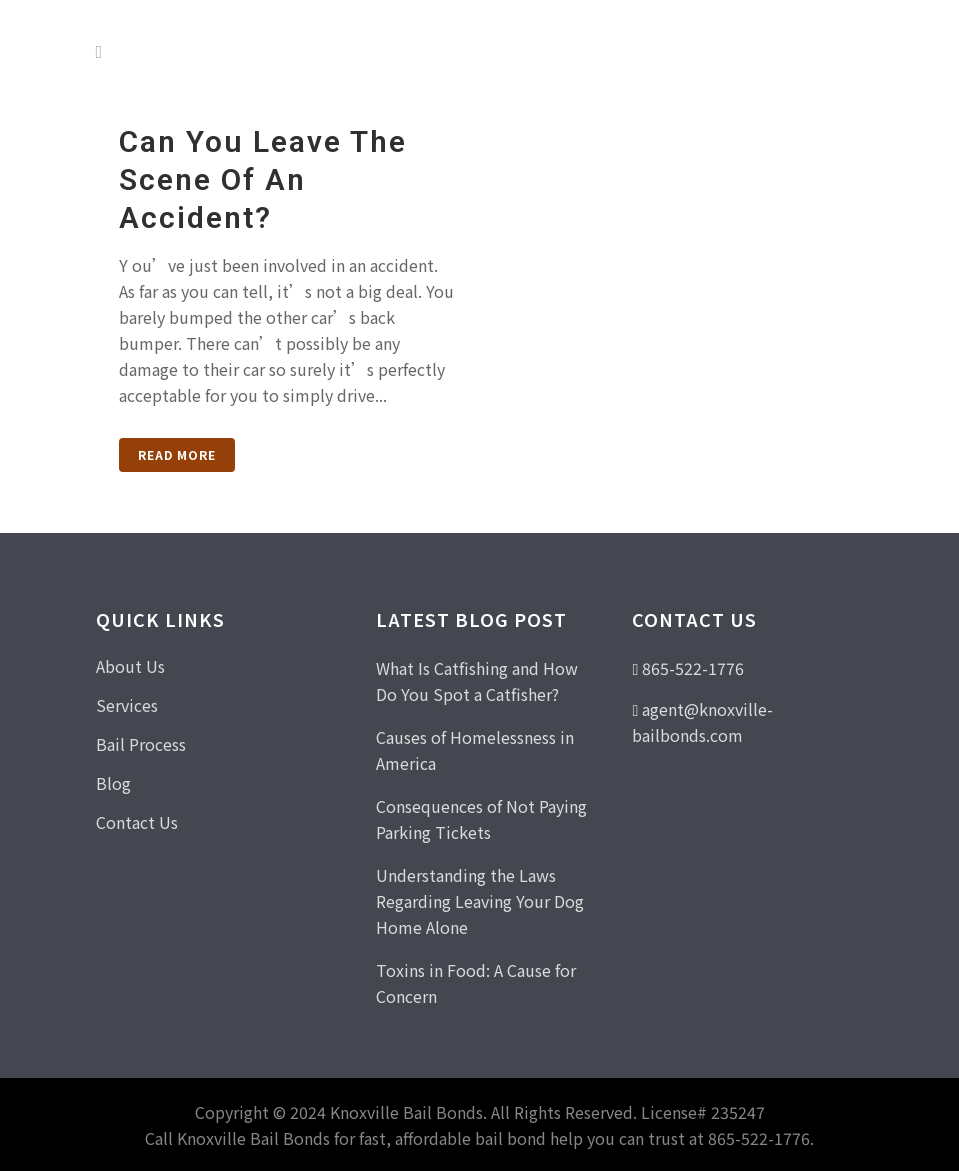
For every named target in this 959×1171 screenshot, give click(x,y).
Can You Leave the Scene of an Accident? (263, 179)
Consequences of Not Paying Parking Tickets (481, 819)
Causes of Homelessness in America (475, 750)
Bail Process (141, 744)
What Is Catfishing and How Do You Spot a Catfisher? (477, 681)
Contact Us (137, 822)
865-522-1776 (693, 668)
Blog (113, 783)
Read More (177, 454)
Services (127, 705)
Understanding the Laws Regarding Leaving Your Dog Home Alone (480, 901)
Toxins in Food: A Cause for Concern (476, 983)
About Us (130, 666)
